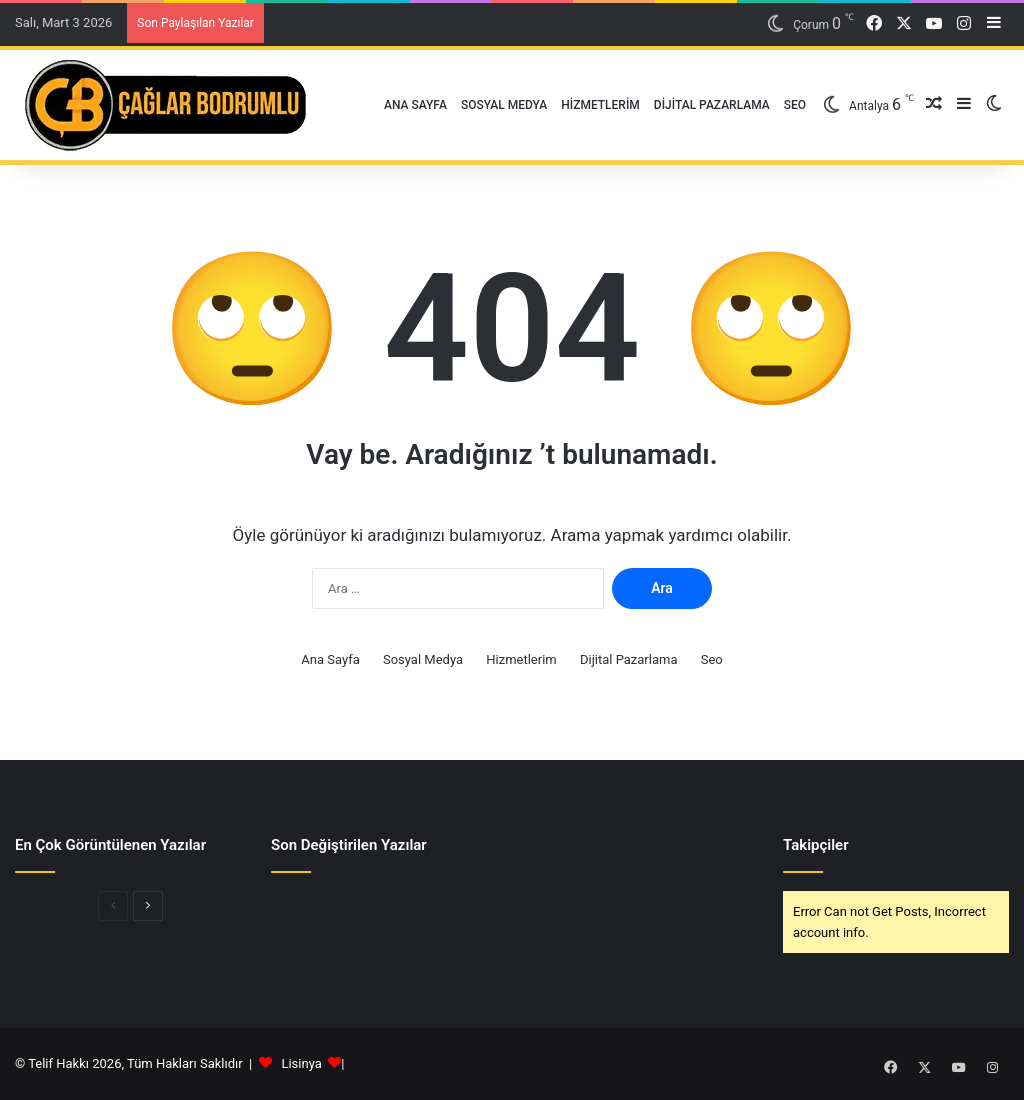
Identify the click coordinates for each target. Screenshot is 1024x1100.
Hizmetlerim (600, 105)
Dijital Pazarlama (712, 105)
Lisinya (301, 1063)
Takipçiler (816, 845)
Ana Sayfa (415, 105)
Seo (795, 105)
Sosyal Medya (504, 105)
